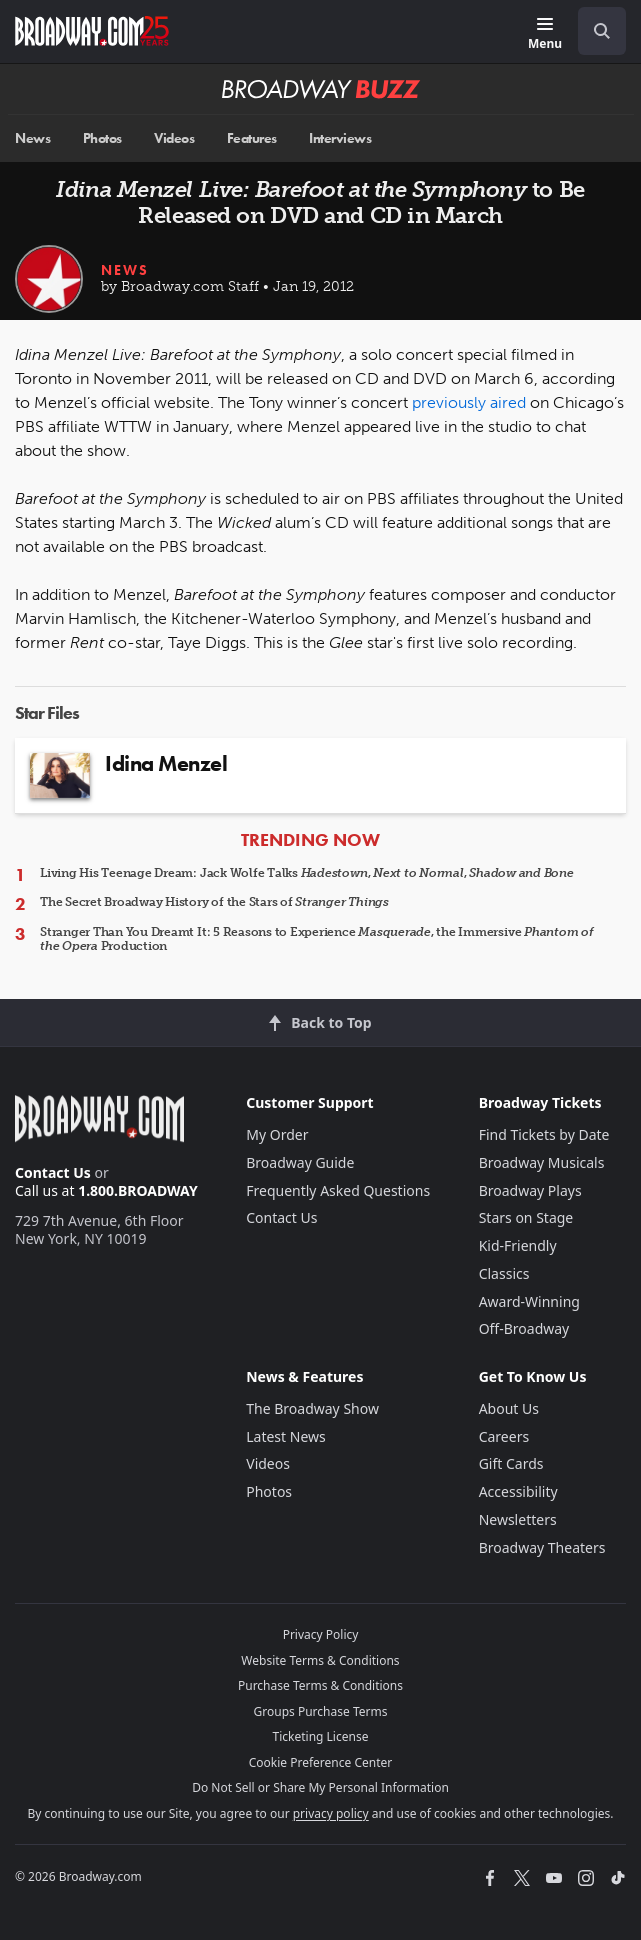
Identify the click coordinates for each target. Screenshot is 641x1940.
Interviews (340, 138)
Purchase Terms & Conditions (320, 1685)
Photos (102, 138)
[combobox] (594, 31)
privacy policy (331, 1813)
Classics (504, 1273)
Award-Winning (529, 1301)
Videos (174, 138)
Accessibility (518, 1491)
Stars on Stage (526, 1217)
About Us (509, 1408)
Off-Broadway (524, 1328)
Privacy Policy (321, 1634)
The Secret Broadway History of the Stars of (214, 902)
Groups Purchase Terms (321, 1711)
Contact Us (53, 1172)
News (32, 138)
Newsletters (518, 1519)
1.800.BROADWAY (138, 1190)
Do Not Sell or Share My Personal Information (320, 1787)
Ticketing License (321, 1736)
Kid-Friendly (518, 1245)
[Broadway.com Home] (92, 31)
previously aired (469, 402)
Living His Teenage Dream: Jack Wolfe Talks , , (307, 873)
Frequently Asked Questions (338, 1190)
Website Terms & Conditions (320, 1660)
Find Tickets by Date (544, 1134)
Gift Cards (511, 1463)
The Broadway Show (312, 1408)
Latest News (286, 1436)
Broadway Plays (530, 1190)
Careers (504, 1436)
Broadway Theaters (542, 1547)
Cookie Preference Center (321, 1762)
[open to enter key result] (602, 31)
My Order (277, 1134)
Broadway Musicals (542, 1162)
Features (252, 138)
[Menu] (545, 34)
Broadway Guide (300, 1162)
